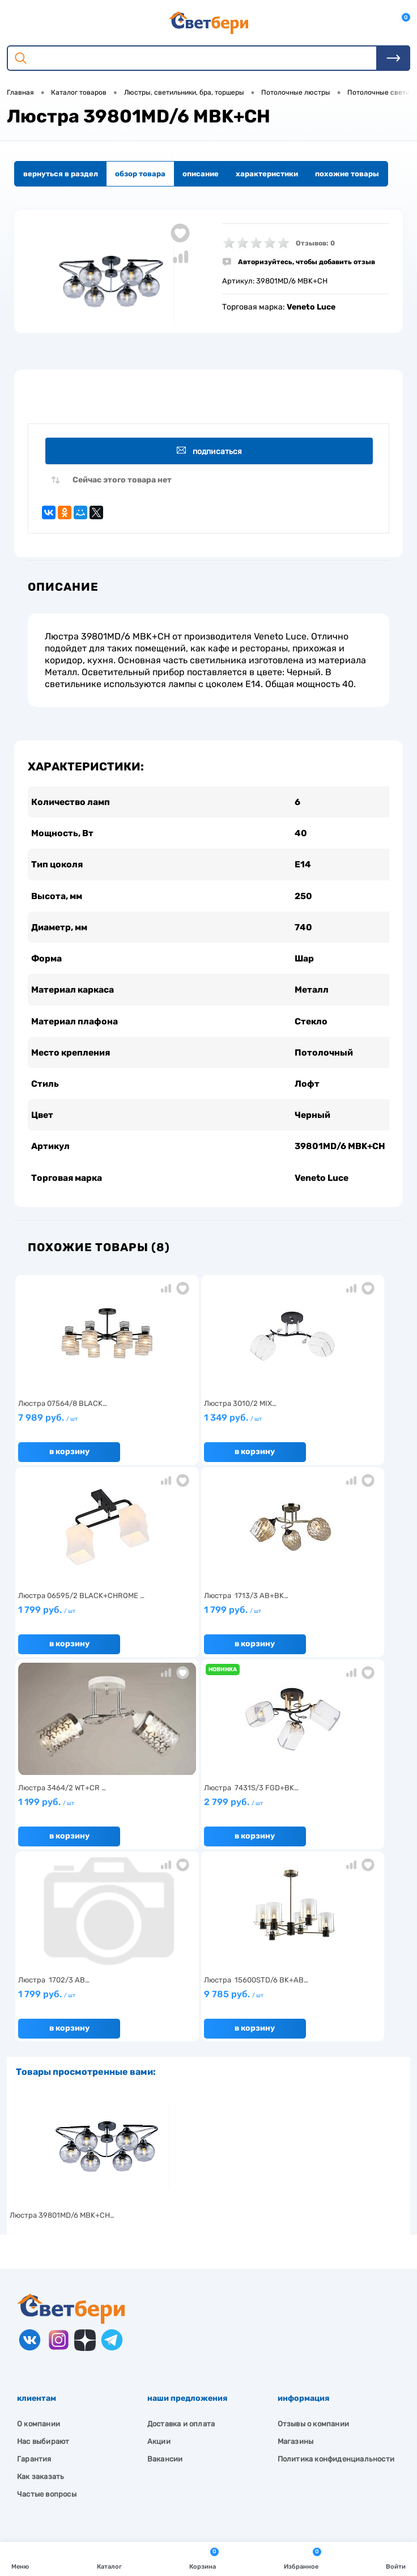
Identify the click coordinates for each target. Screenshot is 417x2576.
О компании (38, 2239)
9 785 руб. (205, 1814)
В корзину (66, 1459)
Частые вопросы (46, 2309)
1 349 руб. (205, 1430)
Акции (159, 2256)
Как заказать (40, 2291)
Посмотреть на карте (72, 2413)
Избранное (302, 2558)
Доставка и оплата (181, 2239)
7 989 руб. (78, 1430)
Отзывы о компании (313, 2239)
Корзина (204, 2558)
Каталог (109, 2558)
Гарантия (34, 2274)
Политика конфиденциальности (336, 2274)
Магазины (296, 2256)
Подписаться (210, 451)
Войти (396, 2558)
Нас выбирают (43, 2256)
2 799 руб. (333, 1622)
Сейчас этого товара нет (122, 481)
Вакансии (165, 2274)
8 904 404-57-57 (64, 2455)
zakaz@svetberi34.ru (71, 2476)
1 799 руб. (333, 1430)
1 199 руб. (205, 1622)
